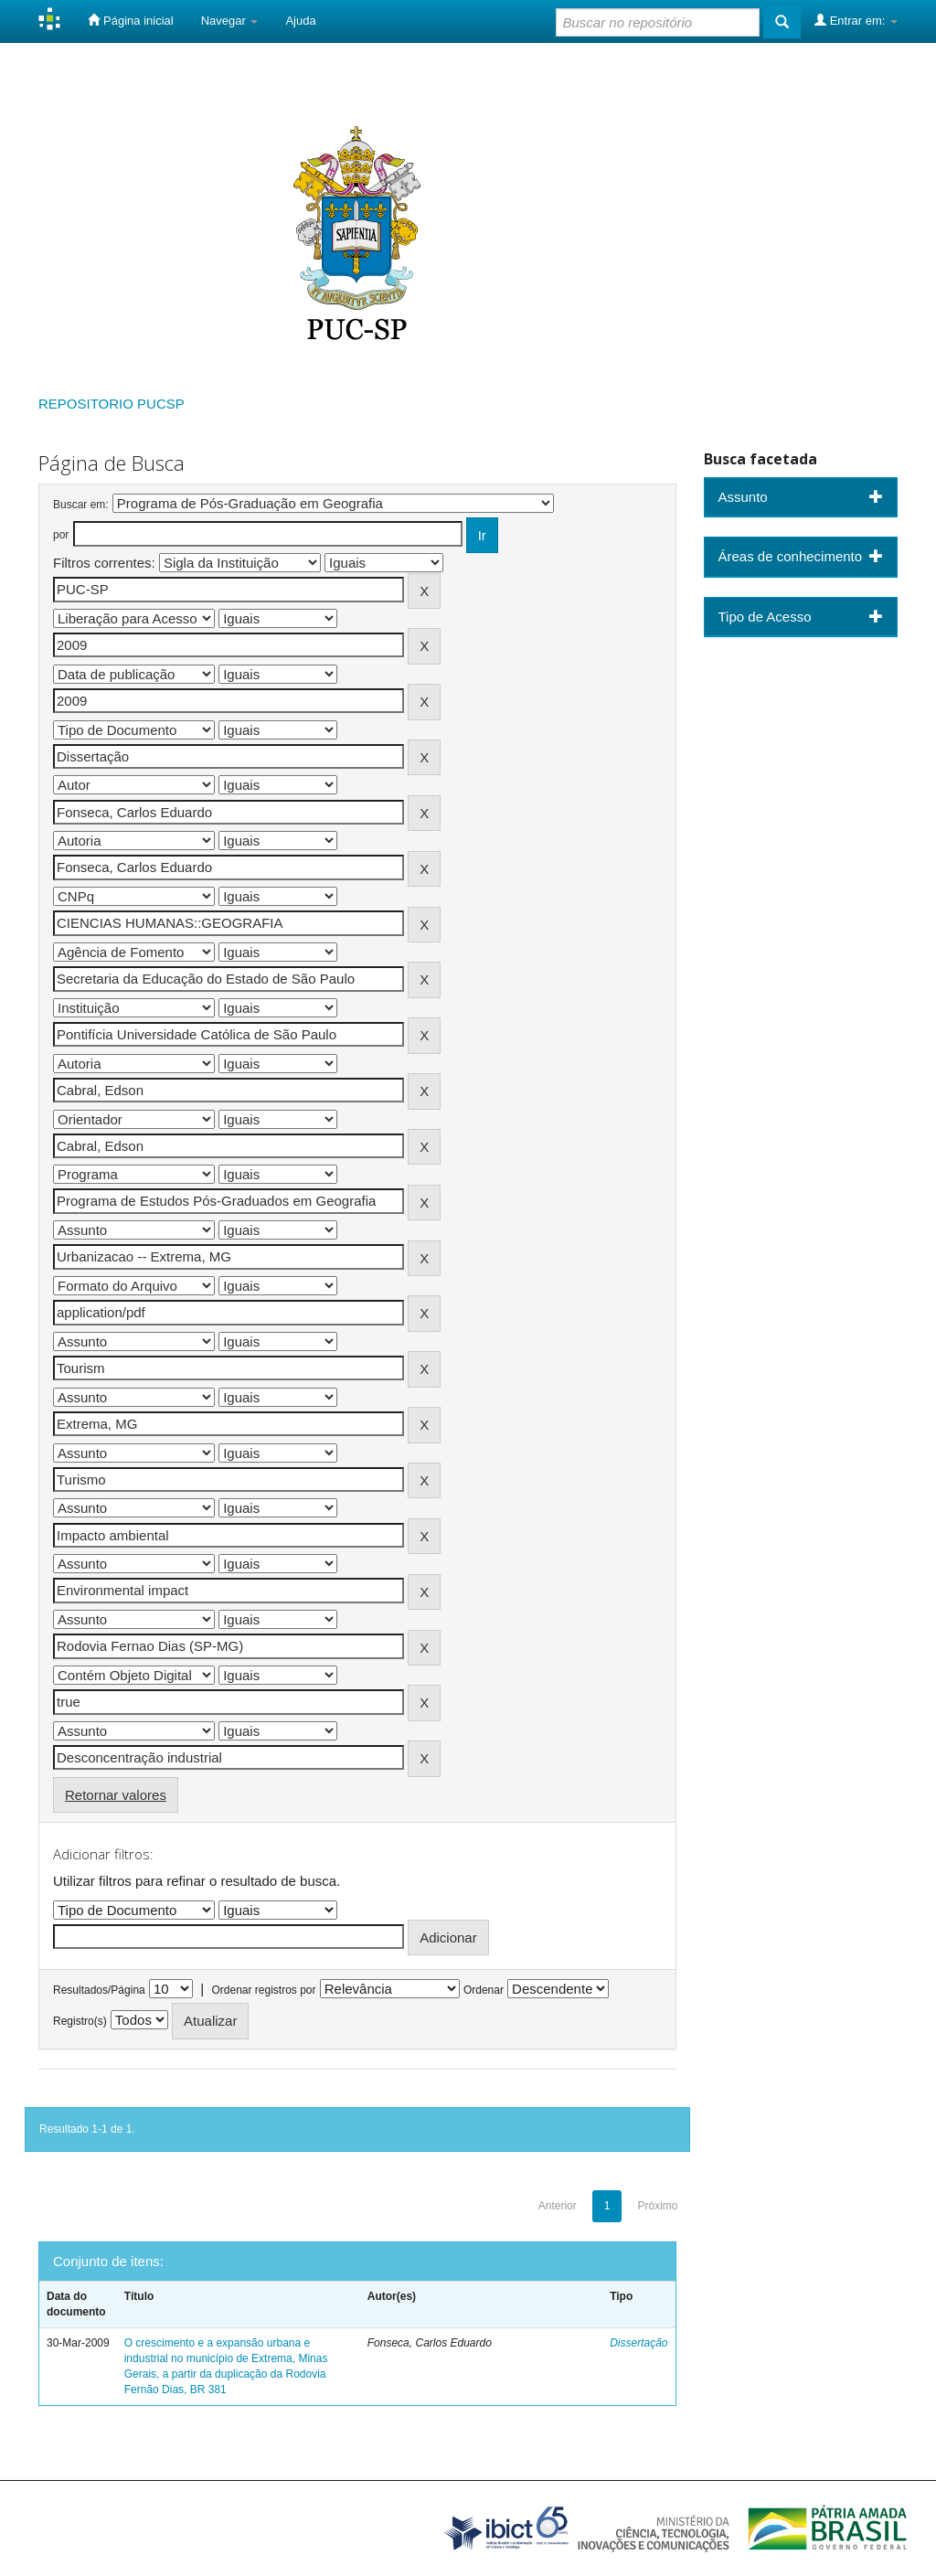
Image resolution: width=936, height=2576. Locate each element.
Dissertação (638, 2342)
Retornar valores (115, 1795)
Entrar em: (856, 20)
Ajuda (300, 20)
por (61, 534)
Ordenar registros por (263, 1990)
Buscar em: (81, 504)
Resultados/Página (99, 1990)
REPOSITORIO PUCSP (111, 403)
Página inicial (130, 20)
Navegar (230, 20)
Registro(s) (80, 2021)
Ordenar (483, 1990)
